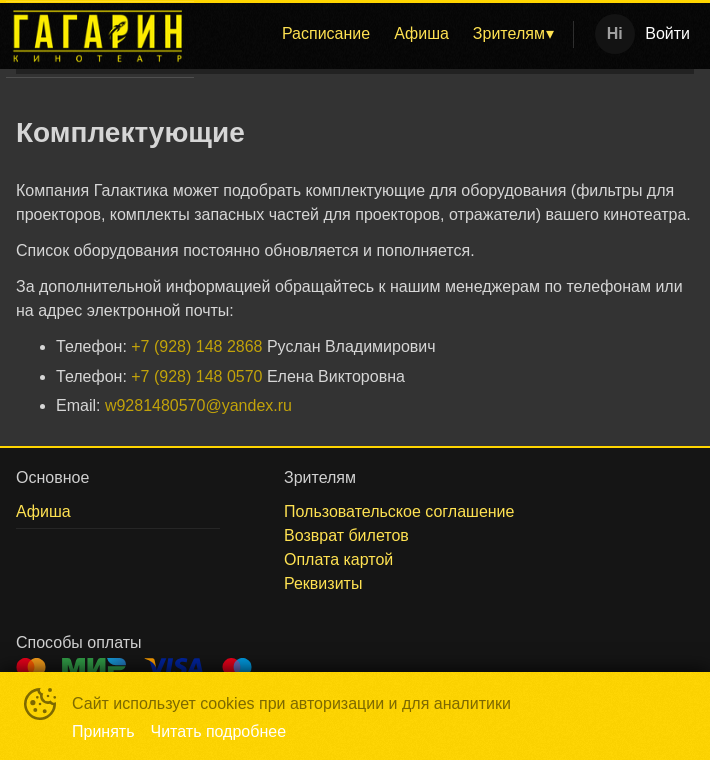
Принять (103, 731)
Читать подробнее (219, 731)
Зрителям (509, 33)
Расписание (326, 33)
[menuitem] (326, 34)
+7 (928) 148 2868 (196, 346)
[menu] (387, 34)
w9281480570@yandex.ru (198, 405)
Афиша (421, 33)
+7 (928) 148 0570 (196, 376)
